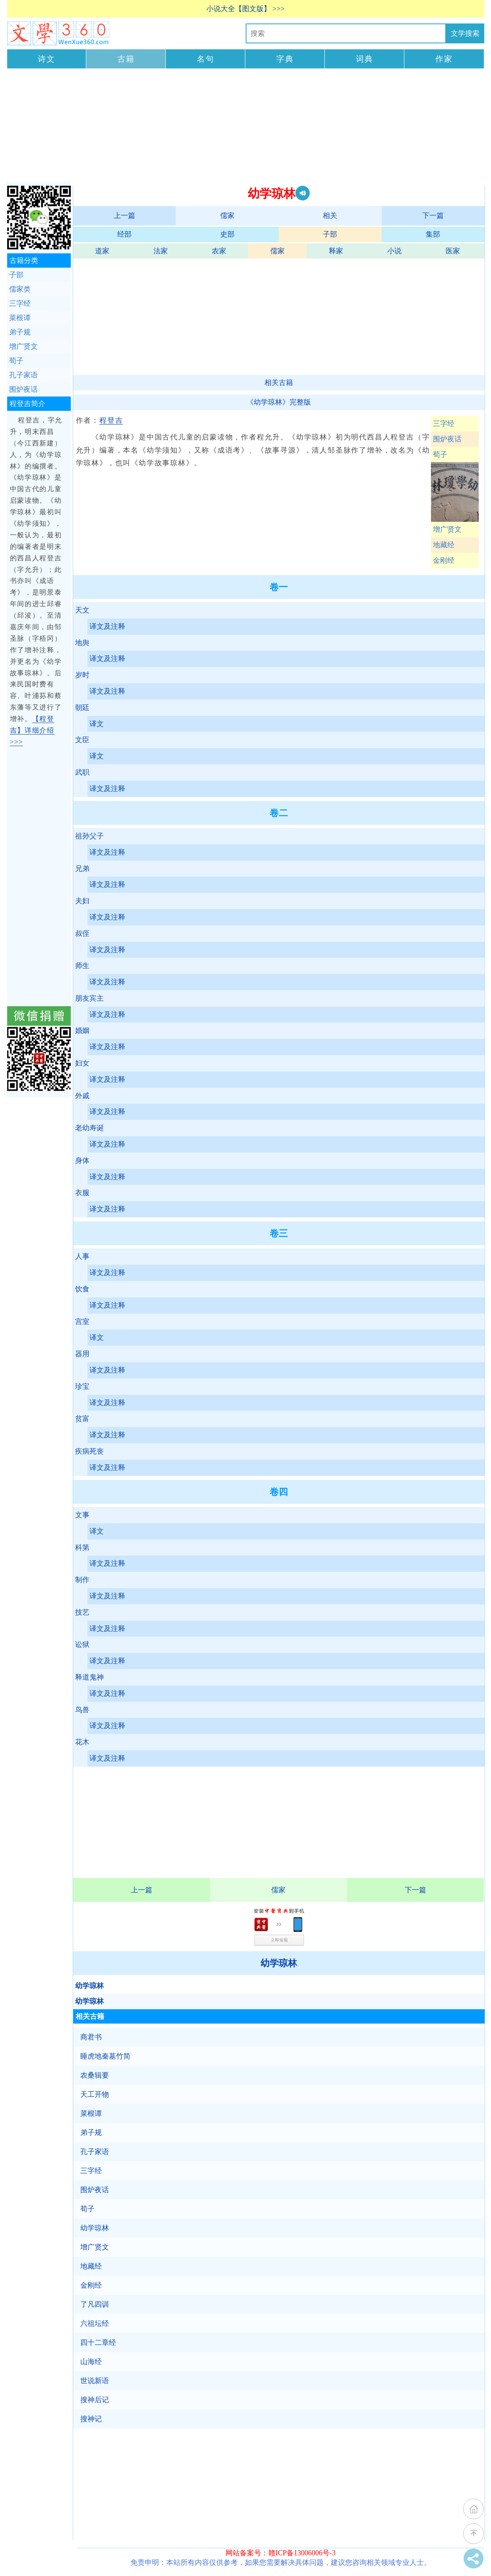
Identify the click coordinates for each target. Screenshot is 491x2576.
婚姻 (82, 1030)
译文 (96, 724)
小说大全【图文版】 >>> (245, 9)
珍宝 (82, 1386)
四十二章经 (98, 2343)
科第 (82, 1547)
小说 (394, 251)
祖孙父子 (89, 836)
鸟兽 (82, 1710)
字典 (285, 58)
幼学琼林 (278, 1963)
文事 (82, 1515)
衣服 (82, 1193)
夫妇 (82, 901)
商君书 (91, 2037)
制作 (82, 1580)
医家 (453, 251)
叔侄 (82, 933)
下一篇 (433, 216)
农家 (219, 251)
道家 (102, 251)
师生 (82, 966)
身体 (82, 1161)
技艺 (82, 1612)
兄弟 (82, 869)
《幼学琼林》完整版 (278, 402)
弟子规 (91, 2133)
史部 (227, 234)
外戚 (82, 1096)
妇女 (82, 1063)
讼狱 (82, 1645)
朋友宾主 (89, 998)
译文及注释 (107, 626)
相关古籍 (278, 383)
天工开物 (94, 2094)
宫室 (82, 1322)
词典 (364, 58)
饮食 (82, 1289)
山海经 (91, 2362)
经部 (124, 234)
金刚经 (443, 560)
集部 (433, 234)
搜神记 (91, 2419)
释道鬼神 (89, 1677)
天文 (82, 610)
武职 (82, 772)
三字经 (443, 424)
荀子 (440, 455)
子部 (330, 234)
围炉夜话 (447, 439)
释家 (336, 251)
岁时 (82, 675)
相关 (330, 216)
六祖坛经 (94, 2323)
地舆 (82, 643)
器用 (82, 1354)
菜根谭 (91, 2113)
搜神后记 (94, 2400)
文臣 (82, 740)
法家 (160, 251)
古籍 (126, 58)
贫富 (82, 1419)
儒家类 (20, 289)
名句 (205, 58)
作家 (444, 58)
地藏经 (443, 545)
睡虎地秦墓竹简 (105, 2056)
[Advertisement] (245, 126)
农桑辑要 (94, 2075)
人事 (82, 1256)
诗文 (46, 58)
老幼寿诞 (89, 1128)
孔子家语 (94, 2152)
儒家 (227, 216)
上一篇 (124, 216)
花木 (82, 1742)
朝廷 (82, 708)
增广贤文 (447, 529)
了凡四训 (94, 2304)
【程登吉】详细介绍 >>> (32, 730)
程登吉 (111, 420)
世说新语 (94, 2381)
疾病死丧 (89, 1451)
